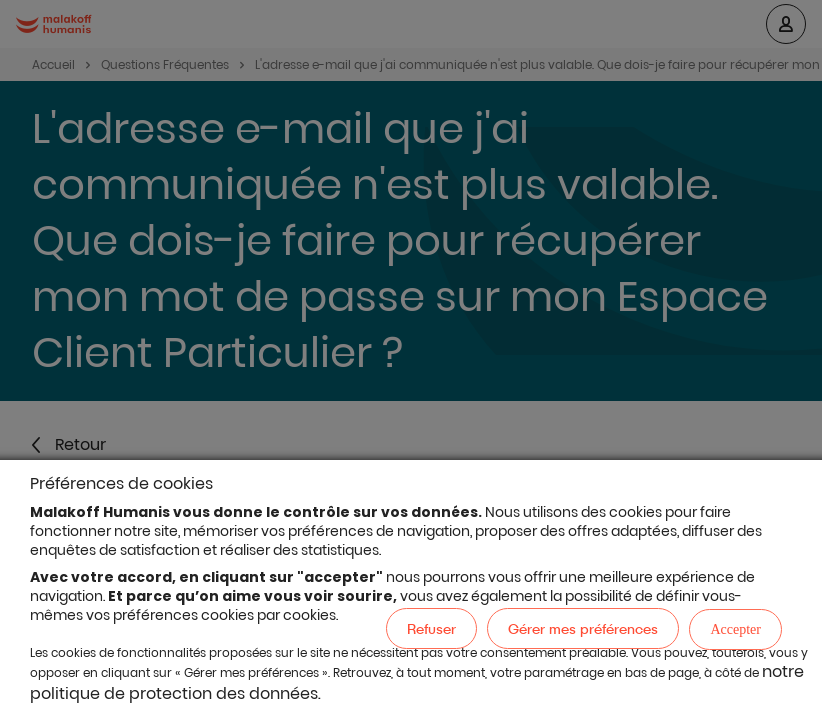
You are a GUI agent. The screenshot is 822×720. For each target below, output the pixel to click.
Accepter (735, 629)
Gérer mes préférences (583, 628)
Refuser (431, 628)
